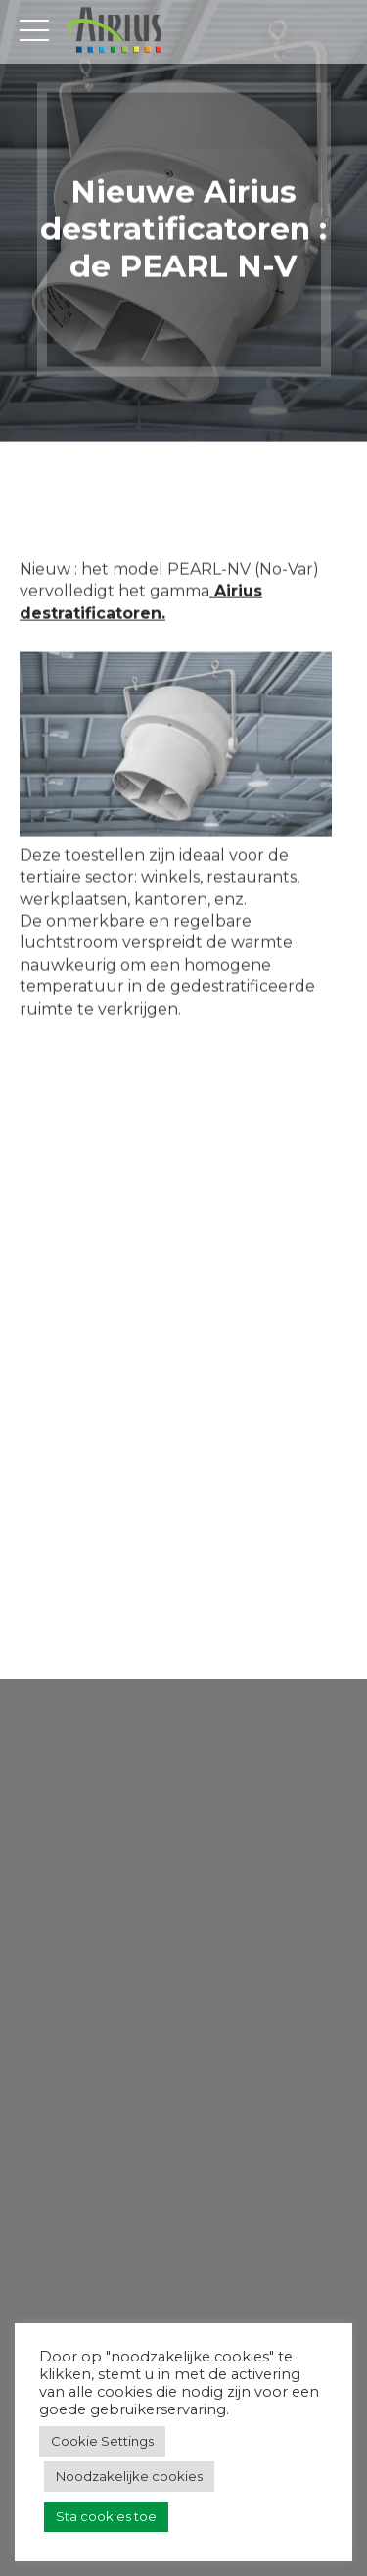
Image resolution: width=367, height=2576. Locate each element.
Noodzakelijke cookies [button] (129, 2476)
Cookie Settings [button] (102, 2441)
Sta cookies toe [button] (106, 2516)
